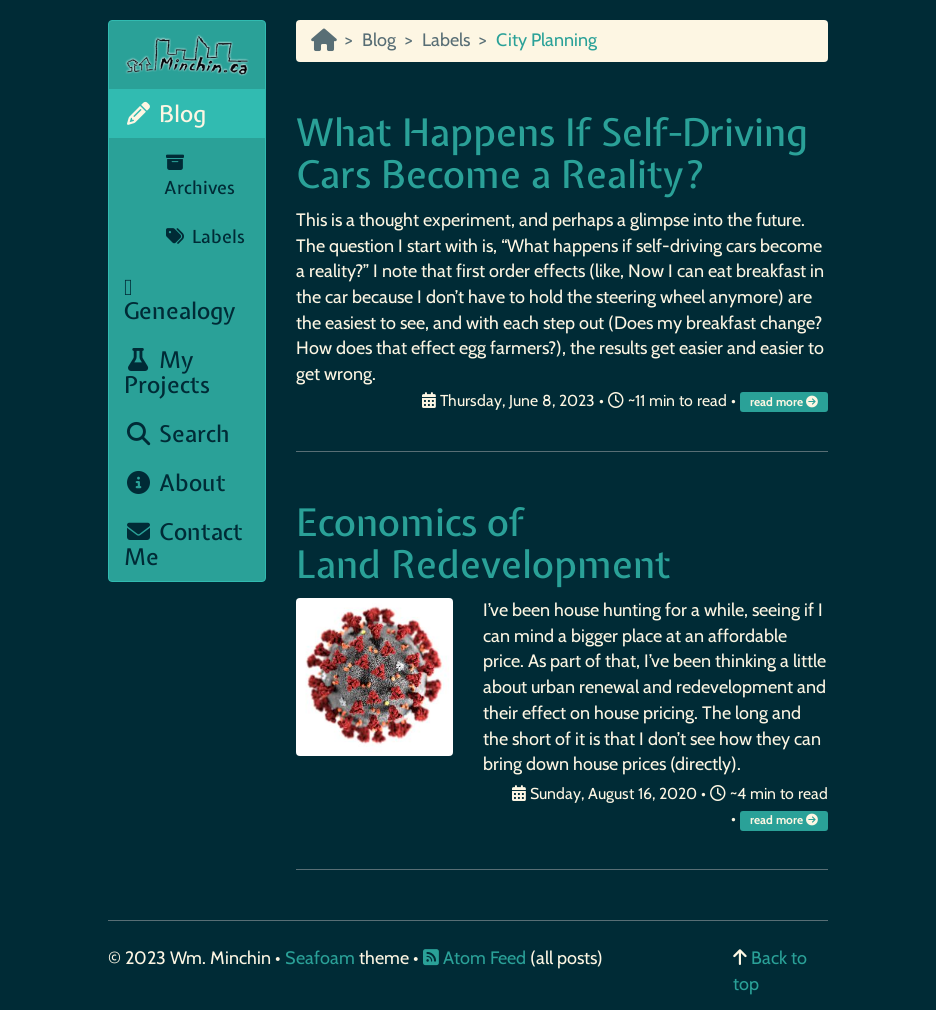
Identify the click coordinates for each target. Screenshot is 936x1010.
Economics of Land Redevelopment (483, 543)
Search (177, 433)
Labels (204, 236)
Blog (165, 113)
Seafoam (322, 958)
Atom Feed (474, 958)
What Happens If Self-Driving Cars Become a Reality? (552, 153)
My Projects (167, 372)
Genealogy (180, 301)
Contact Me (183, 544)
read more (785, 402)
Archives (199, 177)
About (175, 482)
